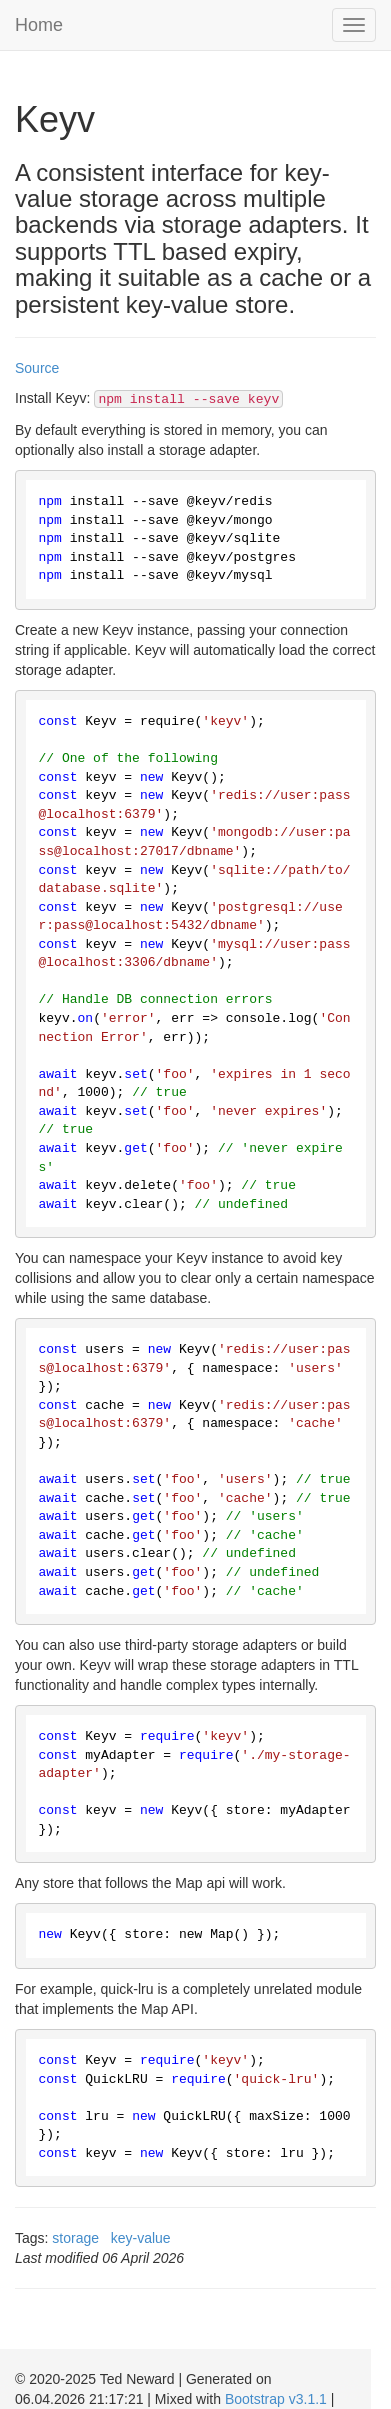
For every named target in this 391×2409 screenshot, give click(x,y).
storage (75, 2238)
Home (39, 25)
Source (37, 368)
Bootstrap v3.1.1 (276, 2399)
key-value (141, 2238)
